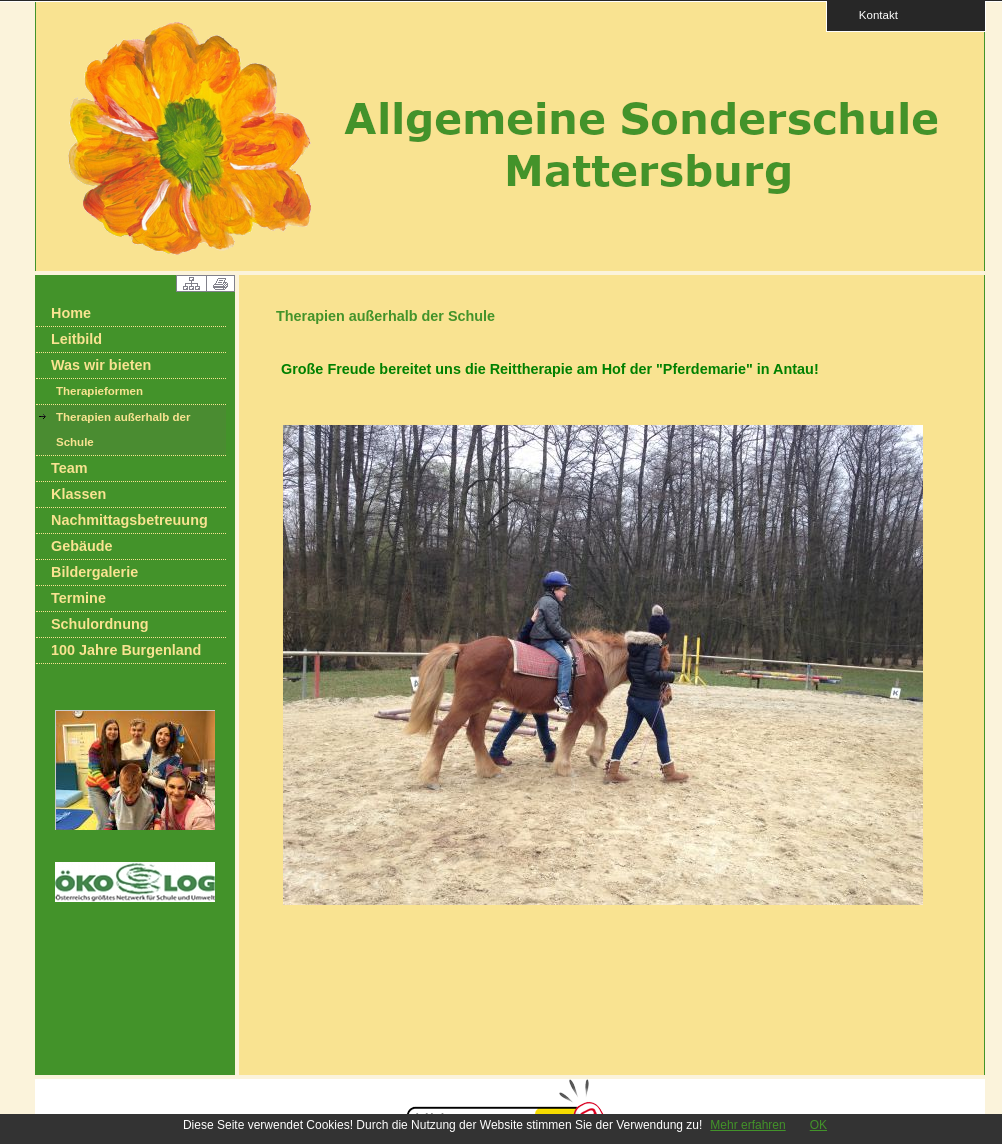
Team (69, 468)
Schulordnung (100, 624)
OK (818, 1125)
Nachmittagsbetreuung (129, 520)
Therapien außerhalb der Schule (123, 429)
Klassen (78, 494)
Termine (78, 598)
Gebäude (82, 546)
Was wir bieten (101, 365)
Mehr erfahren (747, 1125)
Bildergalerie (94, 572)
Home (71, 313)
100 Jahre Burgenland (126, 650)
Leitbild (76, 339)
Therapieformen (99, 391)
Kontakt (872, 14)
